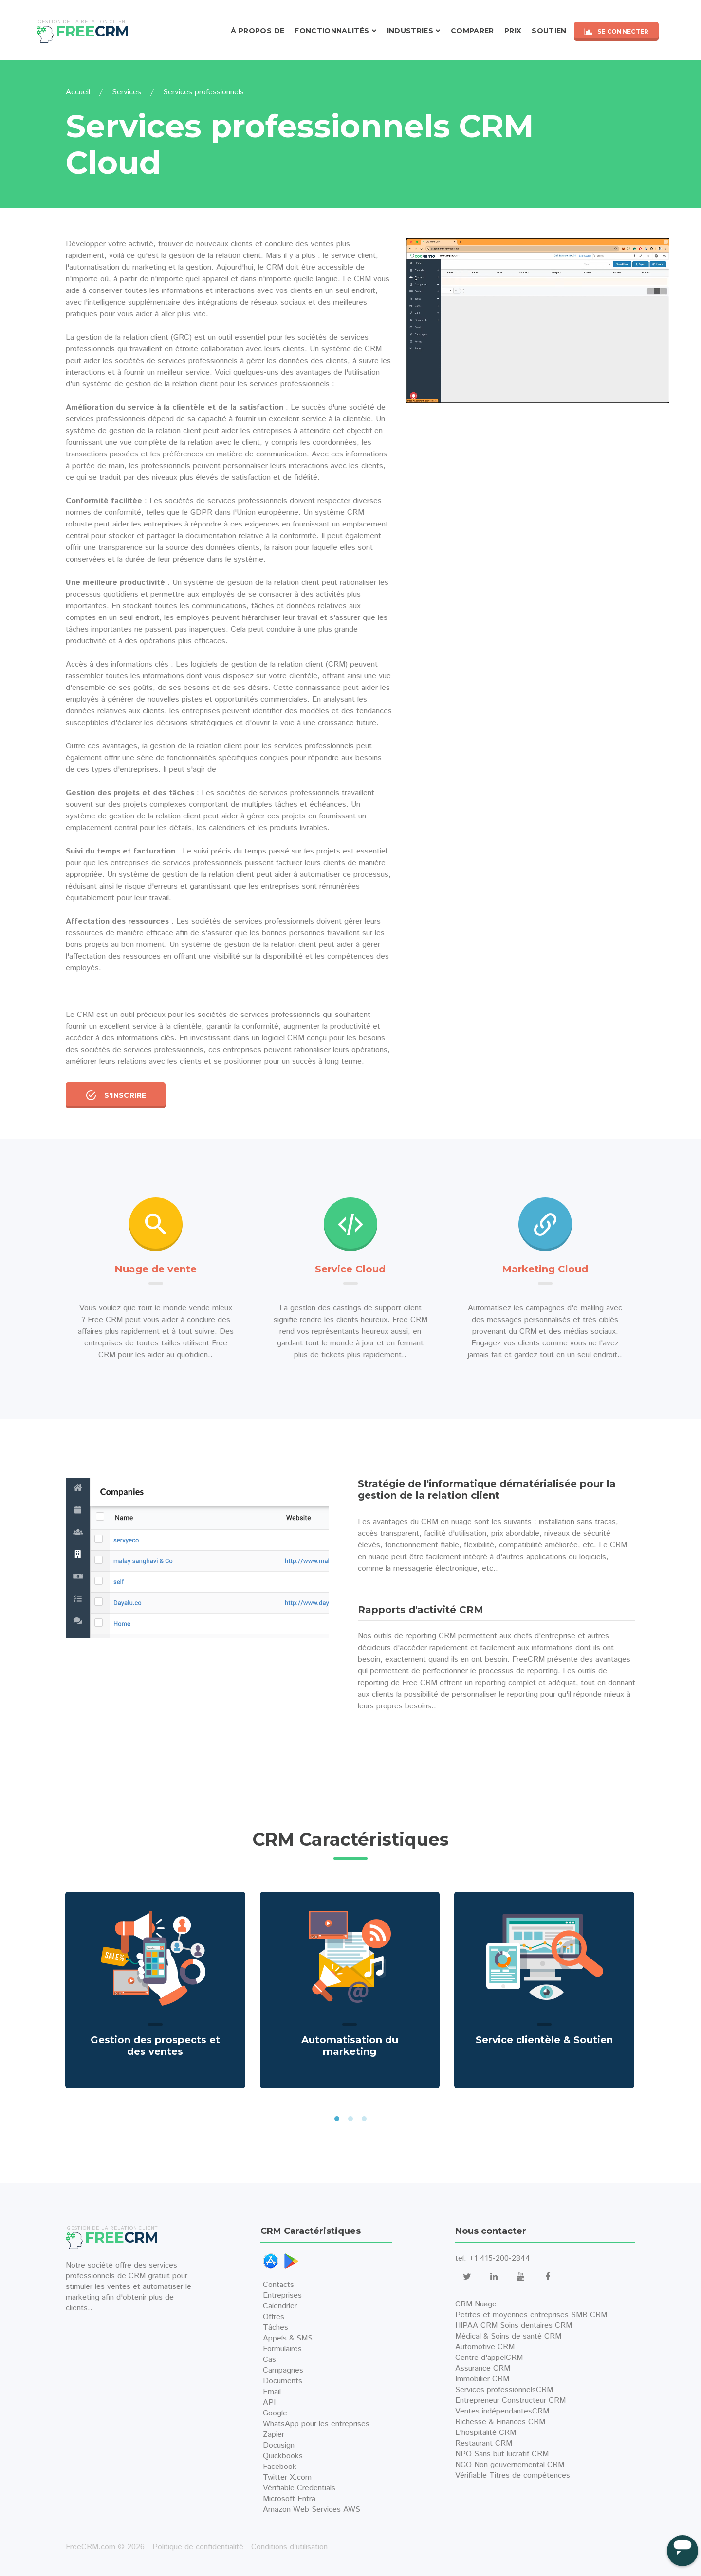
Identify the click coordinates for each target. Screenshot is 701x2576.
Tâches (275, 2327)
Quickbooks (283, 2456)
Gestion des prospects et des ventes (155, 2045)
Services (126, 92)
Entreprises (282, 2295)
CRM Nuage (476, 2304)
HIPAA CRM (476, 2325)
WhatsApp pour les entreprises (316, 2424)
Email (272, 2391)
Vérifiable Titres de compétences (512, 2475)
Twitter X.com (287, 2477)
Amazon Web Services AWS (311, 2509)
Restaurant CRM (483, 2443)
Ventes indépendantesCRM (502, 2411)
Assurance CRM (482, 2368)
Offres (273, 2316)
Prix (512, 30)
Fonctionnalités (332, 30)
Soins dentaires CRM (536, 2325)
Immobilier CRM (482, 2379)
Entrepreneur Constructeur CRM (510, 2400)
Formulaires (282, 2349)
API (269, 2402)
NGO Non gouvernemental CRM (509, 2464)
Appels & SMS (288, 2338)
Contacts (278, 2284)
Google (275, 2413)
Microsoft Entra (289, 2498)
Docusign (279, 2445)
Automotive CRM (485, 2347)
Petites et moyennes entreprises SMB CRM (531, 2315)
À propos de (257, 30)
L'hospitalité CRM (485, 2432)
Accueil (78, 92)
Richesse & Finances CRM (500, 2422)
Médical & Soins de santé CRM (508, 2336)
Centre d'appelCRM (489, 2357)
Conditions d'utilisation (289, 2547)
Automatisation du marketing (349, 2045)
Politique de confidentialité (197, 2547)
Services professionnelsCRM (504, 2389)
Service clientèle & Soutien (544, 2040)
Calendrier (280, 2306)
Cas (269, 2359)
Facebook (279, 2466)
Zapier (273, 2434)
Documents (282, 2381)
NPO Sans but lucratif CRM (502, 2454)
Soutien (549, 30)
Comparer (472, 30)
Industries (410, 30)
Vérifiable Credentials (299, 2488)
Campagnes (283, 2370)
